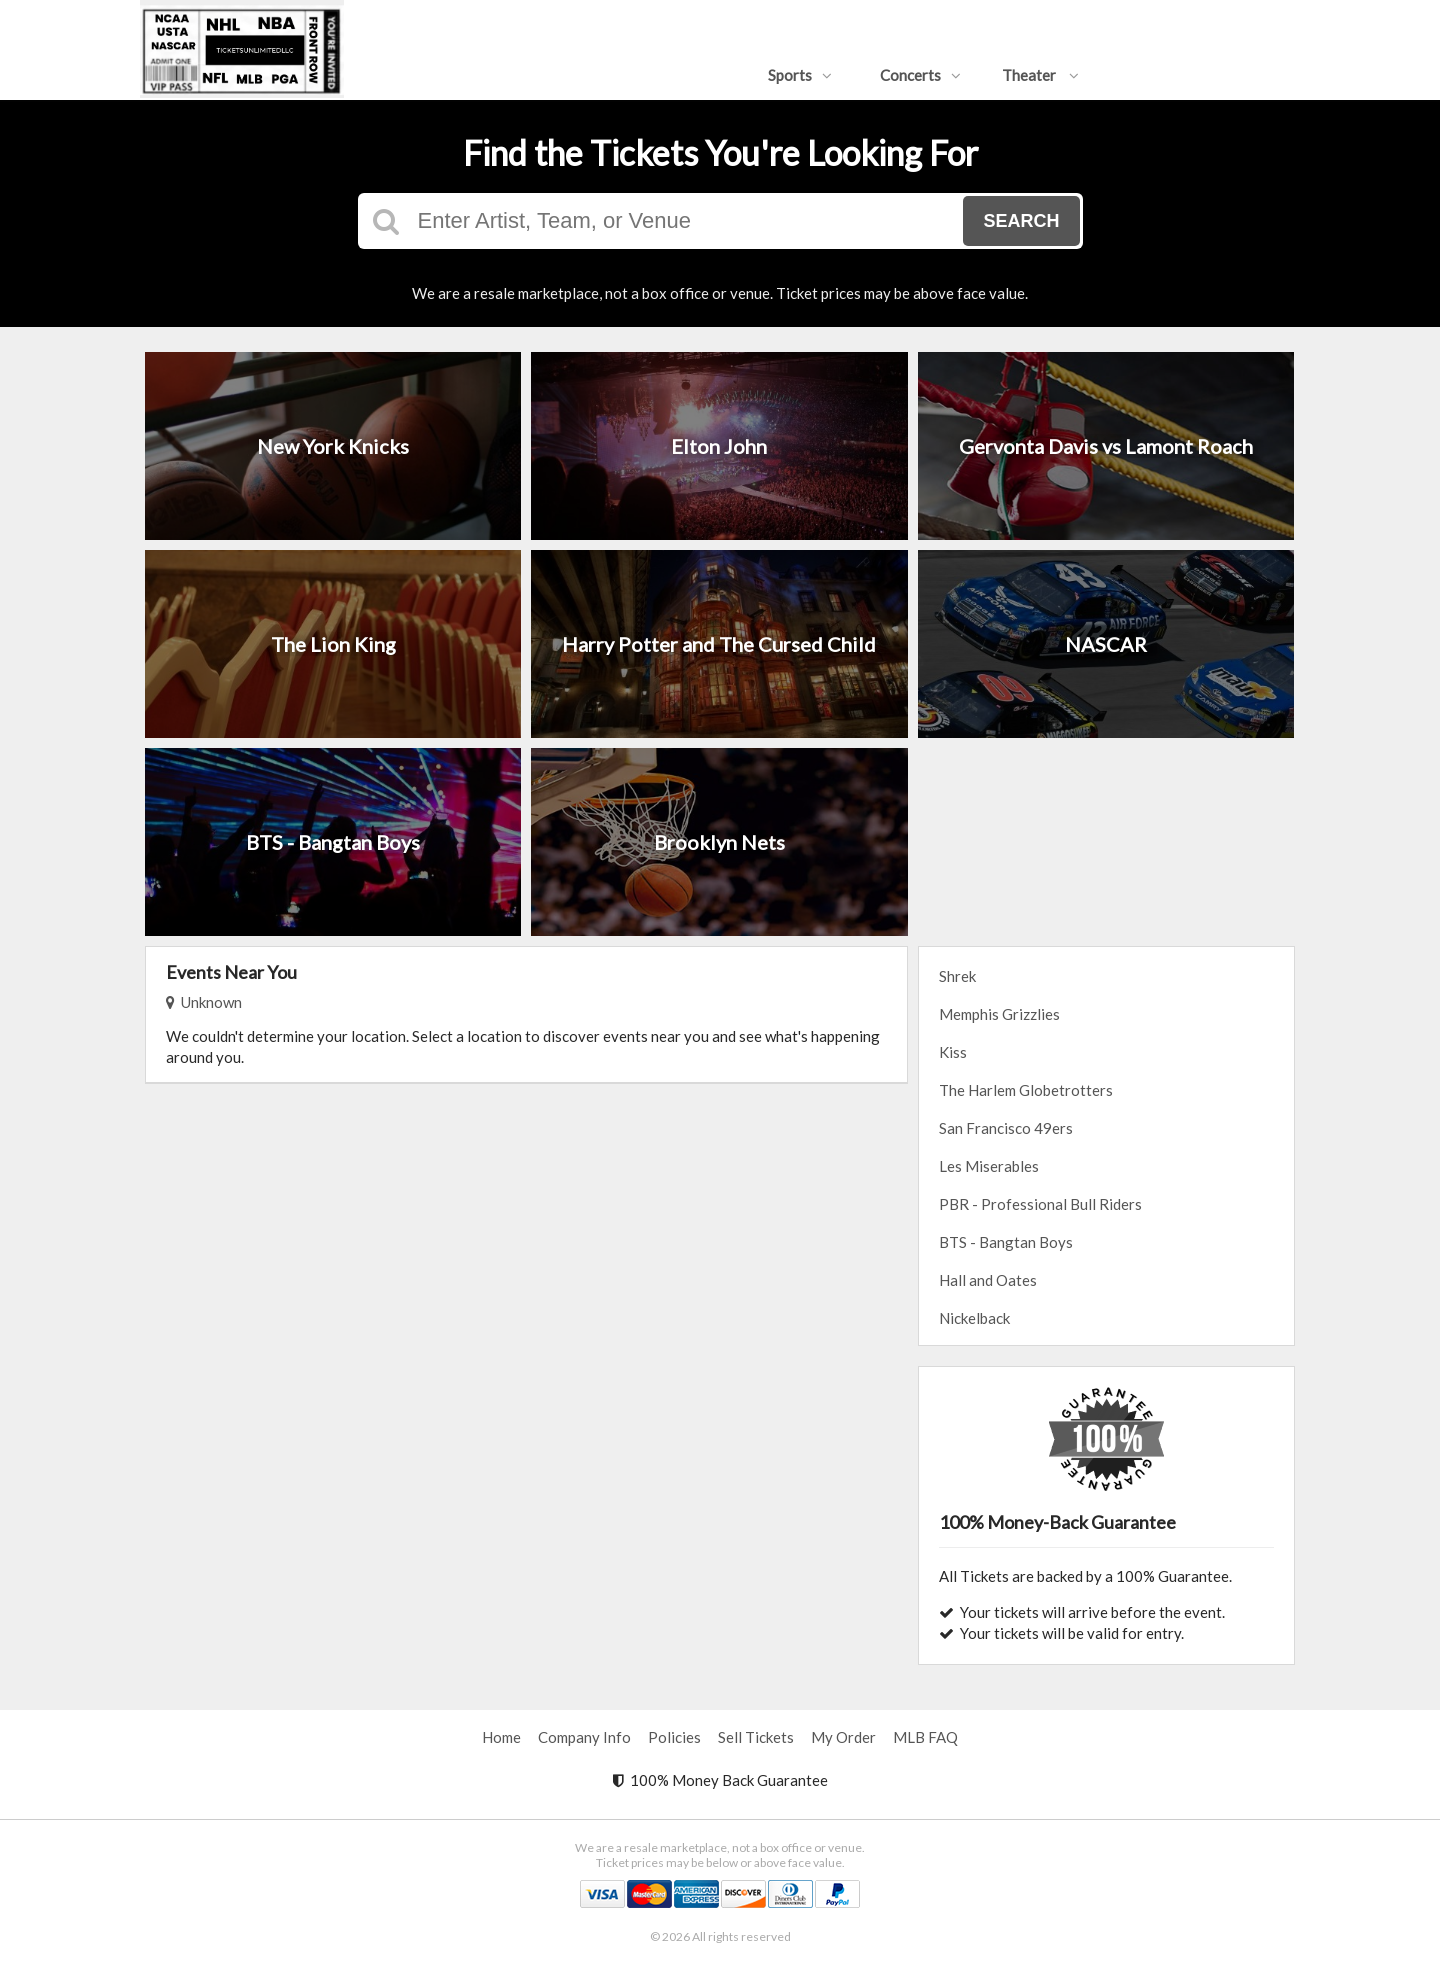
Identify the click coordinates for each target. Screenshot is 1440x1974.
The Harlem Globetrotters (1026, 1090)
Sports (800, 75)
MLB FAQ (925, 1737)
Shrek (957, 976)
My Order (843, 1737)
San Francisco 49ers (1006, 1128)
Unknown (204, 1002)
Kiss (953, 1052)
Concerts (920, 75)
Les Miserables (989, 1166)
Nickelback (974, 1318)
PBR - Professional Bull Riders (1040, 1204)
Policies (674, 1737)
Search (1021, 221)
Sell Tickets (756, 1737)
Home (501, 1737)
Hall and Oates (988, 1280)
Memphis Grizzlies (999, 1014)
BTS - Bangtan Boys (1006, 1242)
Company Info (584, 1737)
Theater (1040, 75)
